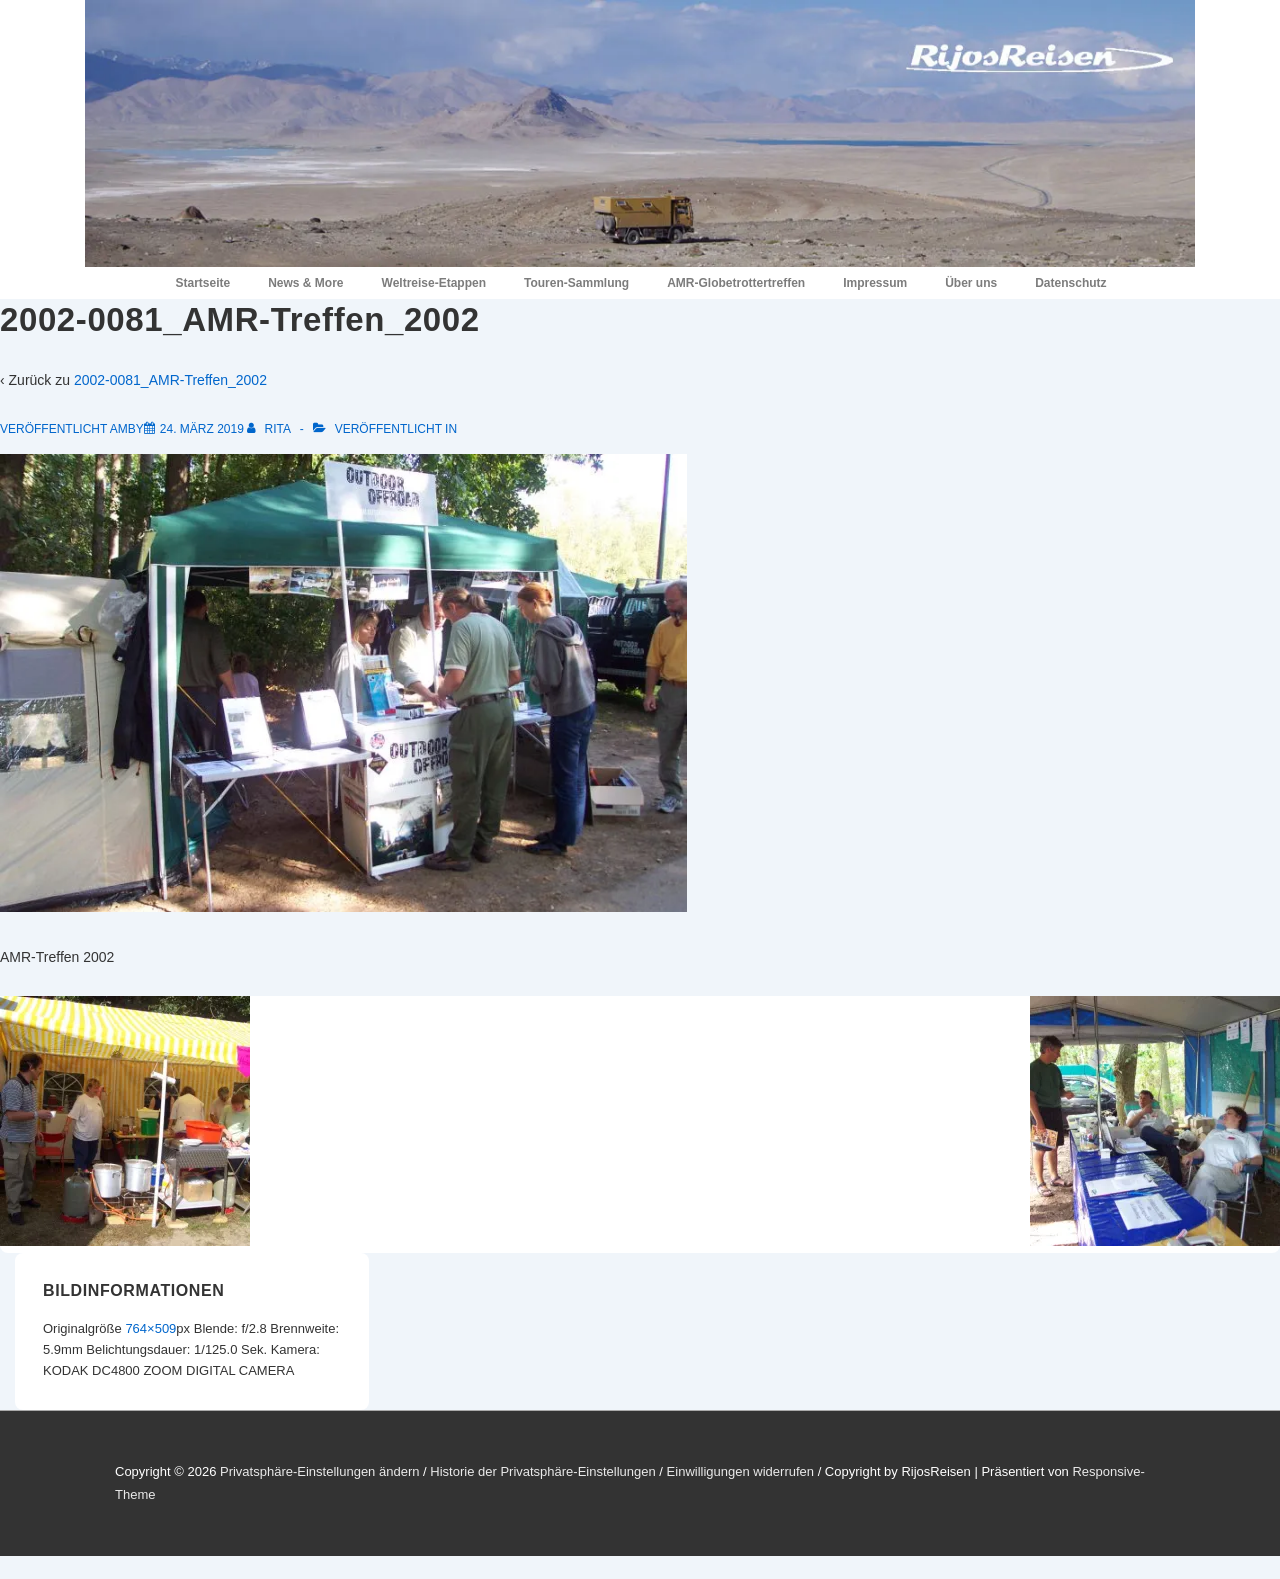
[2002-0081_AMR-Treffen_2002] (202, 429)
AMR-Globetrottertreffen (736, 283)
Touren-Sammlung (576, 283)
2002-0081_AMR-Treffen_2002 (170, 380)
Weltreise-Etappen (434, 283)
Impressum (875, 283)
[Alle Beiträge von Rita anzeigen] (270, 429)
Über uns (971, 283)
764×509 (150, 1328)
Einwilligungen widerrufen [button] (740, 1471)
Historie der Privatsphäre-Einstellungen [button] (542, 1471)
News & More (305, 283)
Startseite (202, 283)
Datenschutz (1070, 283)
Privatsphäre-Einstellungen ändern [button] (319, 1471)
